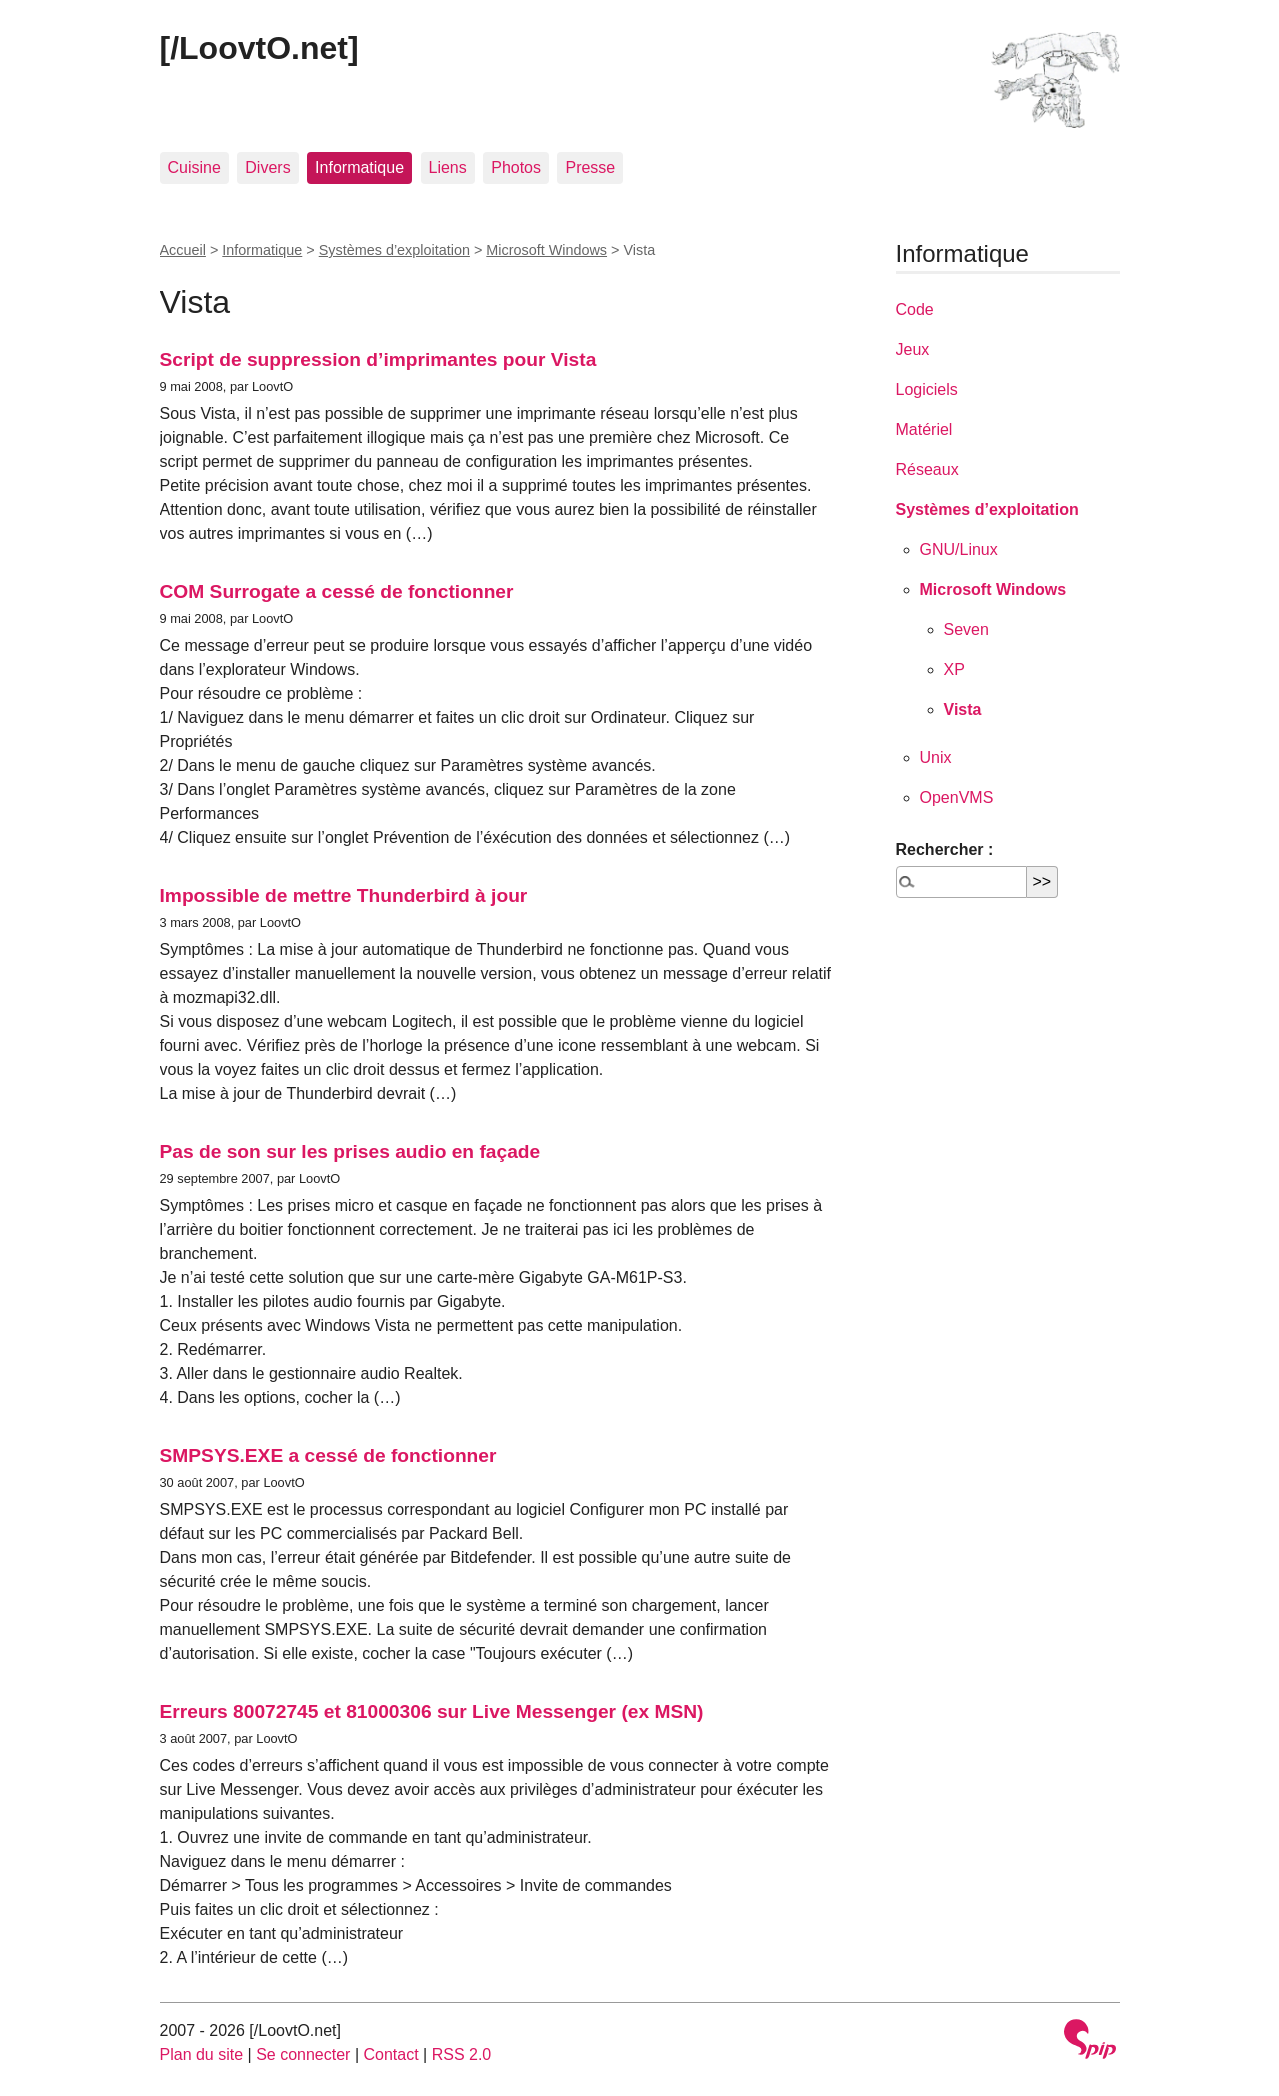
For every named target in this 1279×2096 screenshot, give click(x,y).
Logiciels (927, 389)
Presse (590, 167)
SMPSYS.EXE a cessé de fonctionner (328, 1455)
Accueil (183, 250)
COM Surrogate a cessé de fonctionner (337, 591)
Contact (390, 2054)
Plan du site (202, 2054)
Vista (963, 709)
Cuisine (194, 167)
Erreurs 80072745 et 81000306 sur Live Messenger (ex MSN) (432, 1711)
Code (915, 309)
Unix (936, 757)
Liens (448, 167)
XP (954, 669)
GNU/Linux (959, 549)
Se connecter (303, 2054)
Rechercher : (945, 849)
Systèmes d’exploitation (394, 250)
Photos (516, 167)
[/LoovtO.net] (259, 48)
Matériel (924, 429)
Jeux (913, 349)
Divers (267, 167)
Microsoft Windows (546, 250)
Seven (966, 629)
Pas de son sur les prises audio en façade (350, 1151)
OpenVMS (957, 797)
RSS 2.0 (462, 2054)
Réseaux (927, 469)
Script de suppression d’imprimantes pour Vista (378, 359)
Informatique (359, 167)
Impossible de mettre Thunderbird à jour (344, 895)
